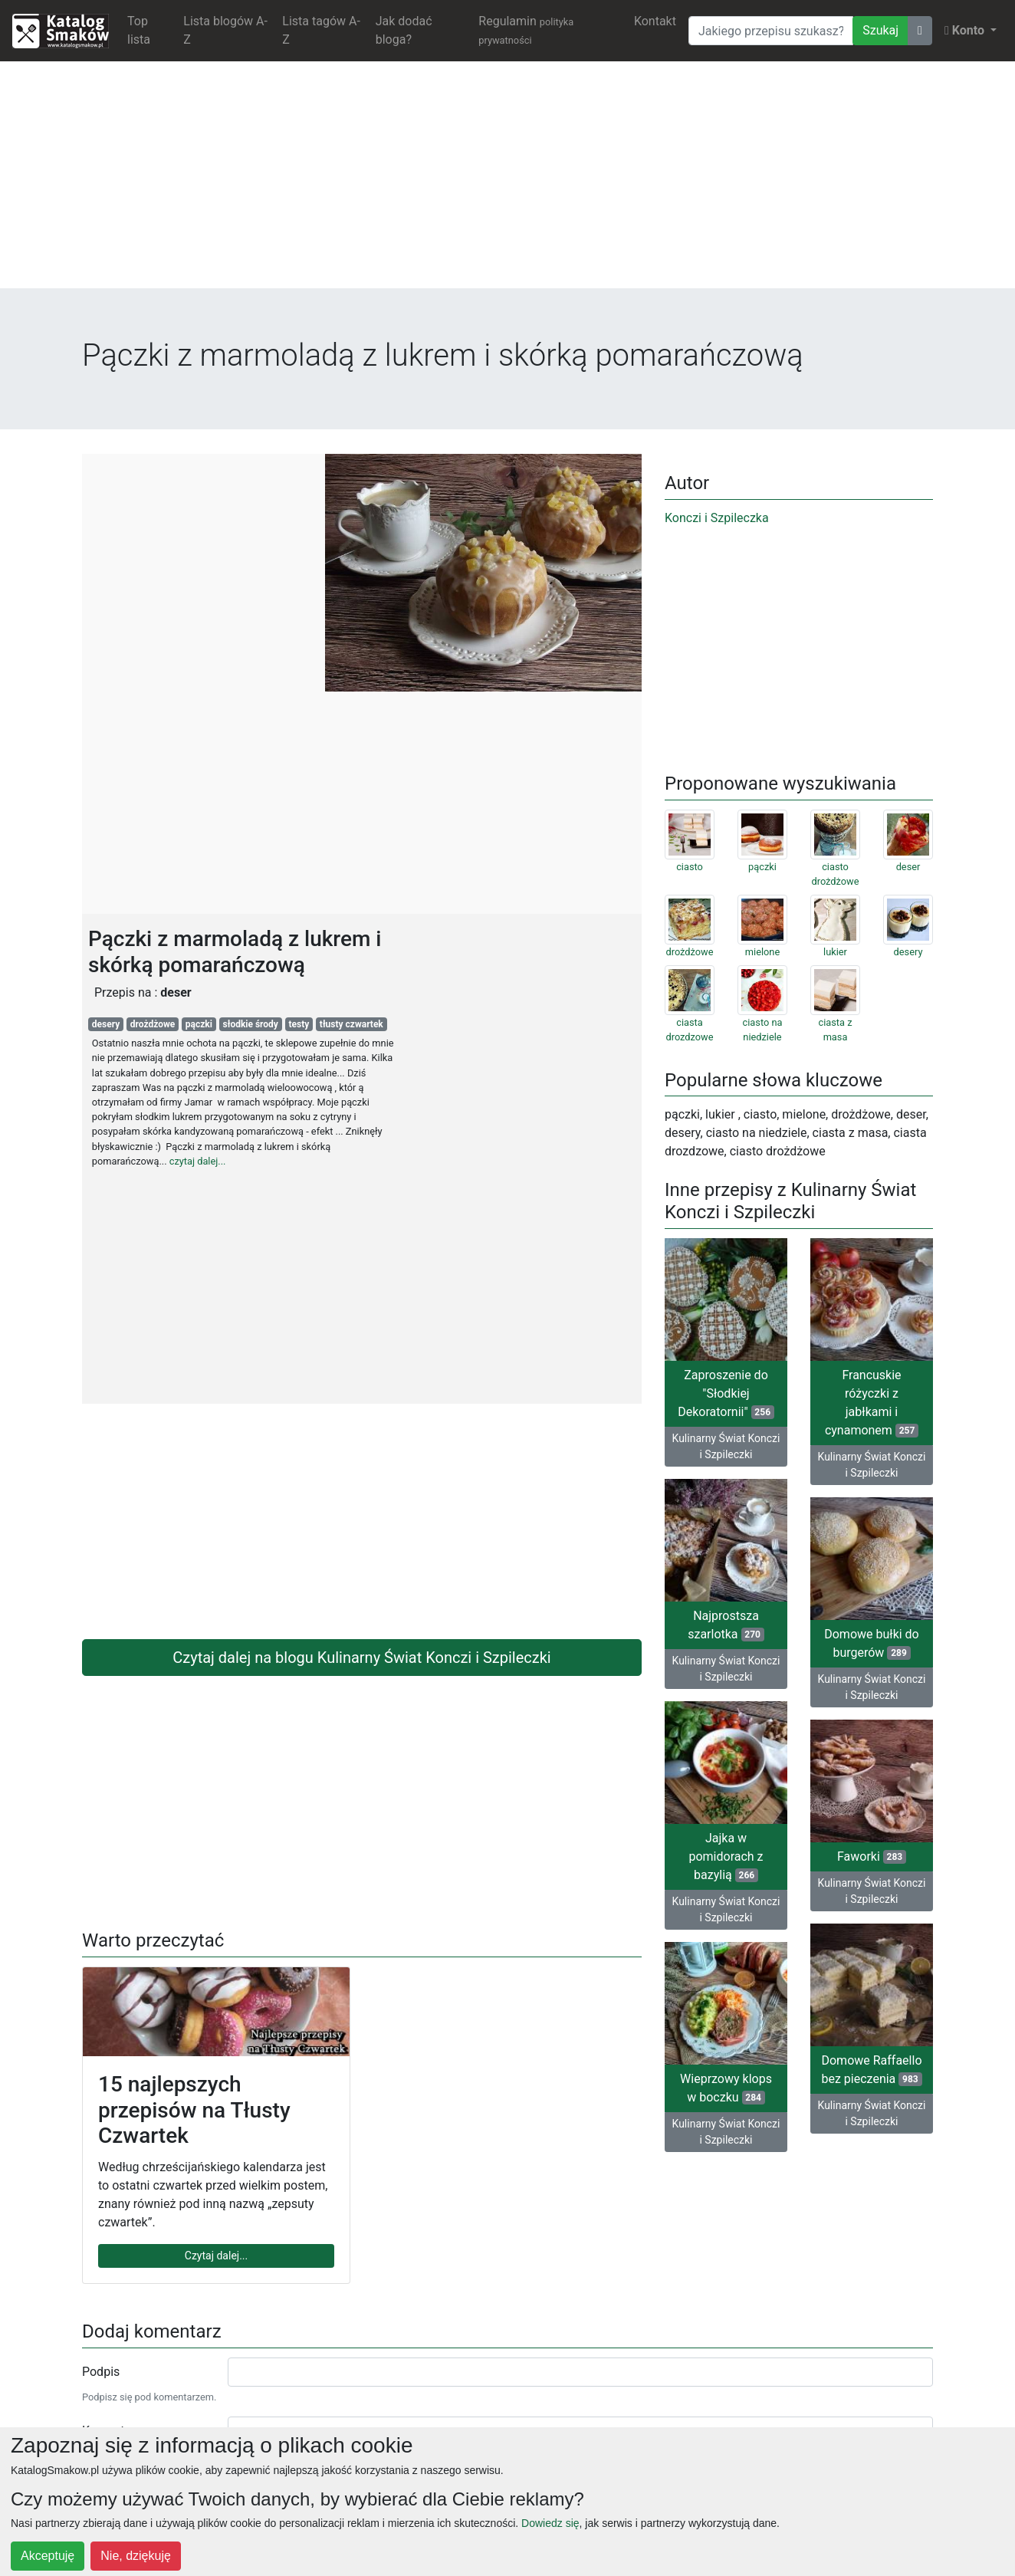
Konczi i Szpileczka (717, 518)
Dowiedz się (550, 2523)
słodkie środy (250, 1024)
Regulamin (525, 30)
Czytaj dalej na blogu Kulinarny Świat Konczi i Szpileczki (361, 1657)
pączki (199, 1024)
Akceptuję (47, 2555)
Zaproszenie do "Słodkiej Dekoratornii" (726, 1393)
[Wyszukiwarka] (770, 30)
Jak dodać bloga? (404, 30)
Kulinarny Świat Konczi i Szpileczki (726, 1446)
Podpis (101, 2371)
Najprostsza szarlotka (726, 1624)
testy (298, 1024)
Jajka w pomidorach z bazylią (725, 1856)
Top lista (138, 30)
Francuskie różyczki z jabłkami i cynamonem (871, 1403)
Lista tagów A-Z (321, 30)
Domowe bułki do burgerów (871, 1643)
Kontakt (655, 21)
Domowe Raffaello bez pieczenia (871, 2069)
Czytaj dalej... (216, 2255)
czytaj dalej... (197, 1161)
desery (106, 1024)
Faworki (871, 1856)
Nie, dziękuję (135, 2555)
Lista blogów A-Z (225, 30)
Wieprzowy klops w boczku (726, 2088)
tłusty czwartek (351, 1024)
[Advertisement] (507, 181)
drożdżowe (153, 1024)
